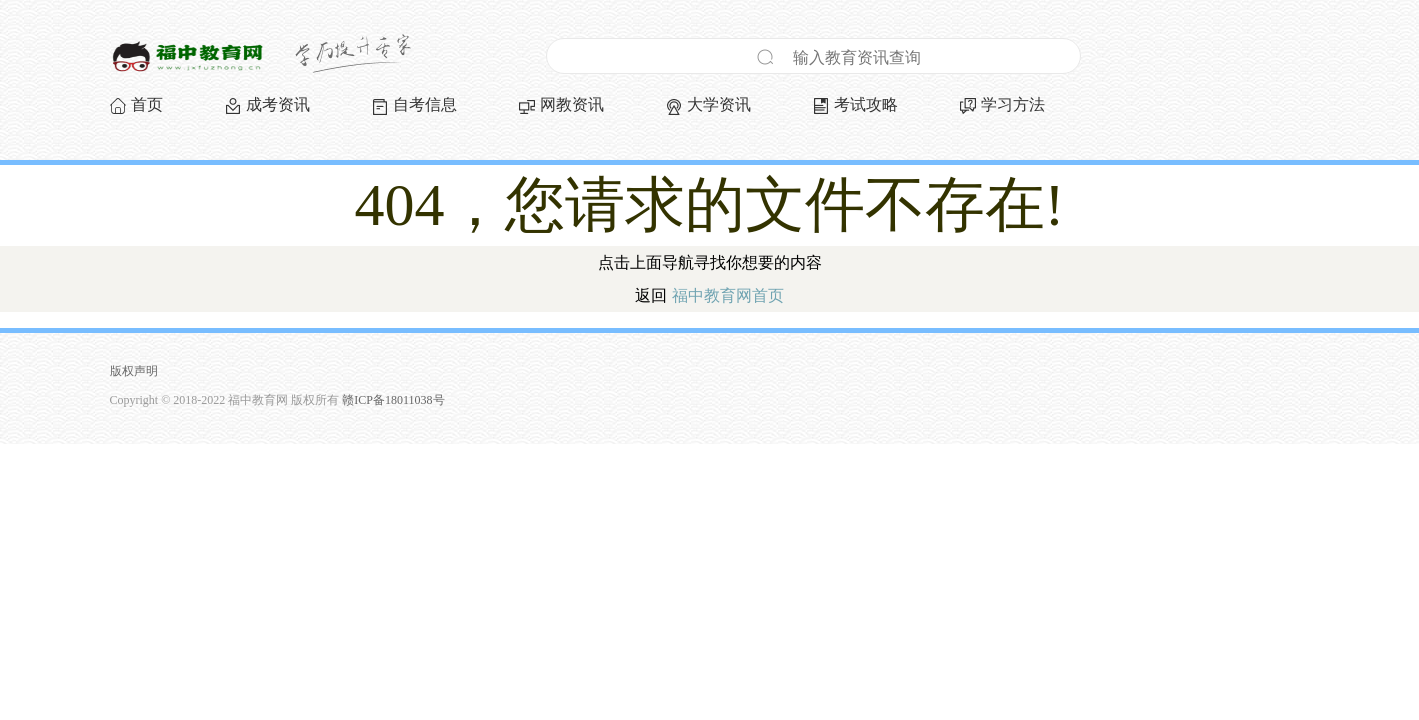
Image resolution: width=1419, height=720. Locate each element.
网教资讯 (572, 104)
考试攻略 (866, 104)
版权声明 (134, 371)
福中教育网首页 (728, 295)
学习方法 (1013, 104)
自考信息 (425, 104)
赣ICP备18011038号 (393, 400)
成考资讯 (278, 104)
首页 (147, 104)
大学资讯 (719, 104)
